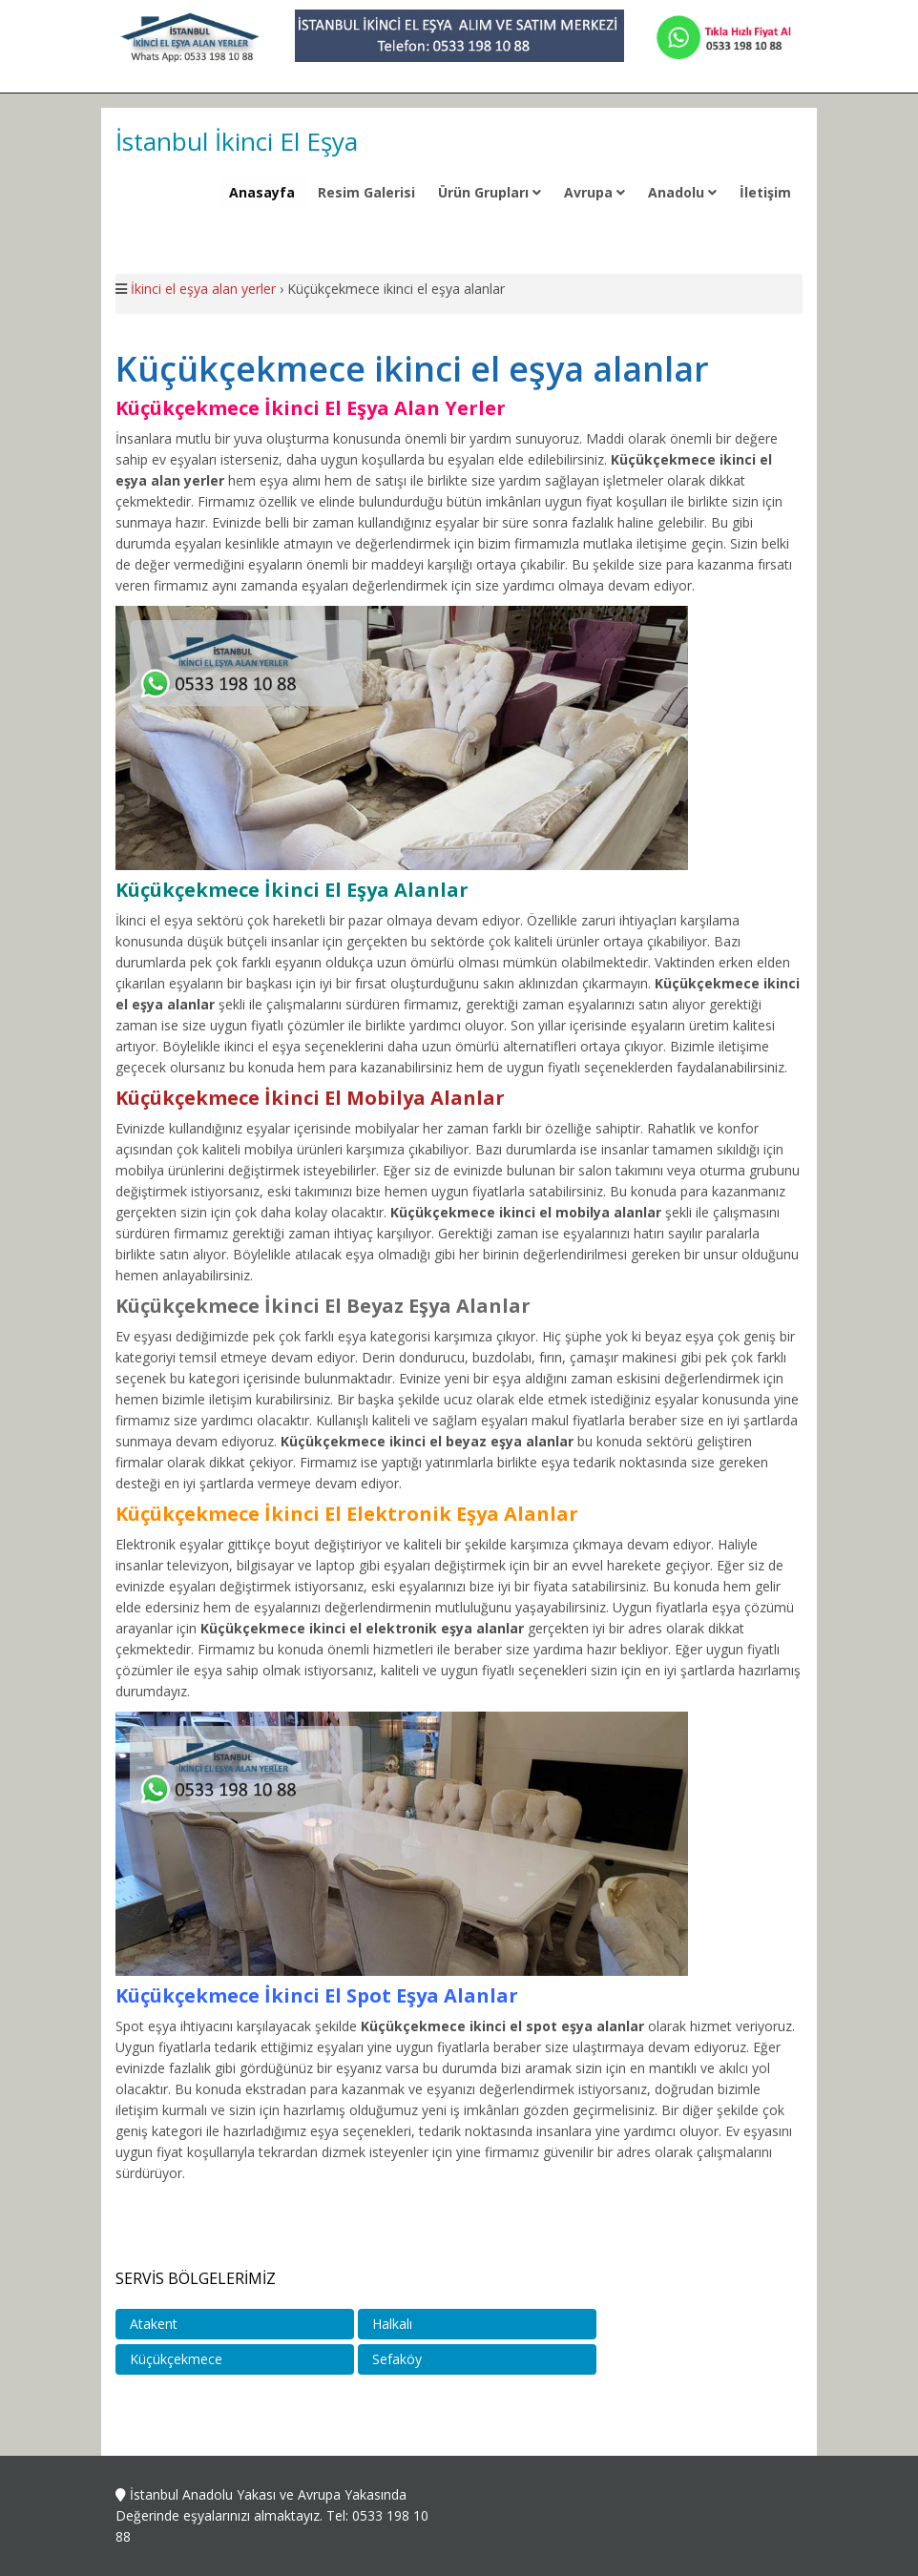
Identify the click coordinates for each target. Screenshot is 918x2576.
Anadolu (682, 192)
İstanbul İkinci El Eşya (236, 141)
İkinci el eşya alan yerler (203, 289)
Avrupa (594, 192)
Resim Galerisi (366, 192)
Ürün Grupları (489, 192)
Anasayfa (262, 192)
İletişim (765, 192)
